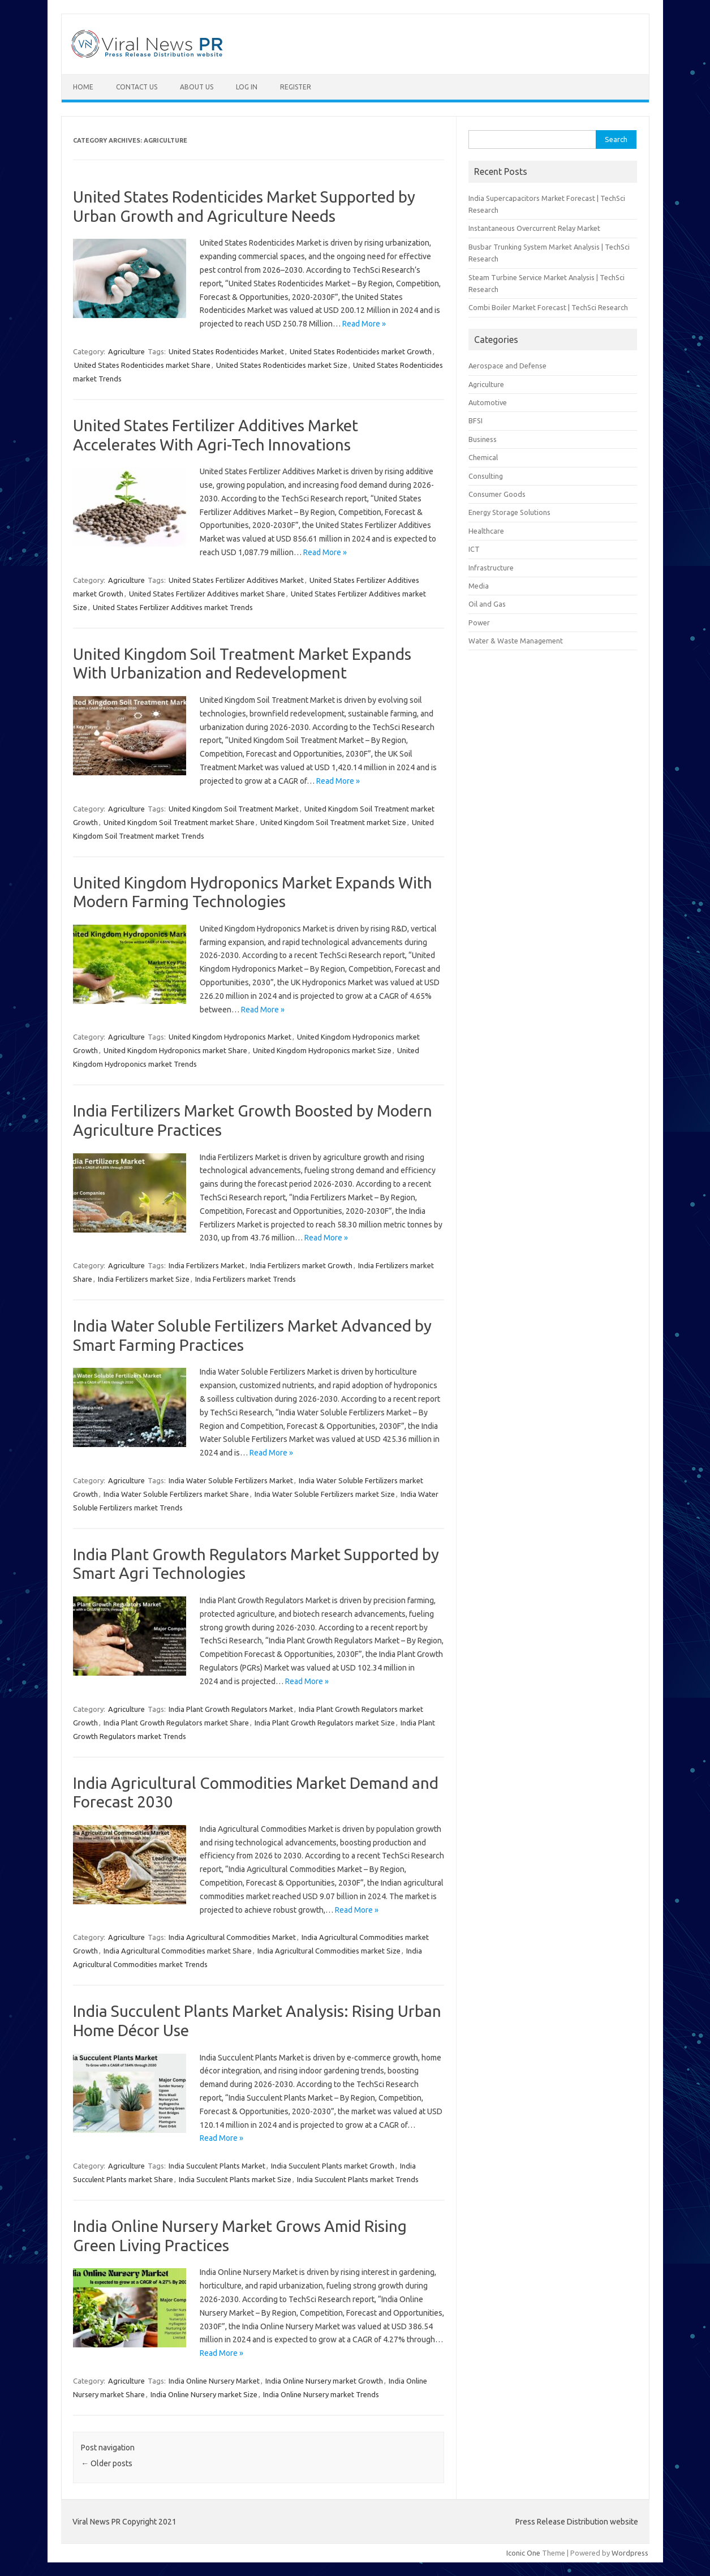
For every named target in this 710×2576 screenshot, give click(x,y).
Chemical (483, 457)
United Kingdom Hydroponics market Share (175, 1050)
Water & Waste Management (515, 641)
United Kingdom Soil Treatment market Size (333, 822)
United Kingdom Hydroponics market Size (322, 1050)
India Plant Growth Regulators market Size (325, 1723)
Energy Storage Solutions (509, 512)
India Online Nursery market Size (203, 2394)
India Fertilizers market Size (144, 1279)
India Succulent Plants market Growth (332, 2166)
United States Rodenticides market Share (142, 365)
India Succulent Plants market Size (235, 2179)
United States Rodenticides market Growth (361, 351)
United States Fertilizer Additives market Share (207, 594)
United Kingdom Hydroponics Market (230, 1037)
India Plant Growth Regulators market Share (176, 1723)
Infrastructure (491, 568)
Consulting (485, 476)
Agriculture (126, 351)
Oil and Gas (487, 604)
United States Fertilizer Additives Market (236, 580)
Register (295, 87)
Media (478, 586)
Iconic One (523, 2553)
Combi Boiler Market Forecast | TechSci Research (548, 307)
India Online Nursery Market (214, 2381)
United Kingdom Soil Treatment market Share (179, 822)
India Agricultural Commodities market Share (178, 1951)
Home (83, 87)
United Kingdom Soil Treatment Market (234, 809)
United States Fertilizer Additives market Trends (173, 607)
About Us (196, 87)
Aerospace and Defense (507, 366)
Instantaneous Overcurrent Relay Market (534, 228)
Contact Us (136, 87)
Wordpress (630, 2553)
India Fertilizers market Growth (301, 1265)
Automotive (487, 402)
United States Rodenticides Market (226, 351)
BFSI (475, 420)
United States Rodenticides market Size (281, 365)
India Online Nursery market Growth (324, 2381)
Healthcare (486, 531)
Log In (246, 87)
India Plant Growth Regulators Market (231, 1709)
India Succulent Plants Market (217, 2166)
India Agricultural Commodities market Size (329, 1951)
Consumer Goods (497, 494)
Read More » (364, 323)
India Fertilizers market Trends (245, 1279)
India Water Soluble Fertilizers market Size (325, 1494)
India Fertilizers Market (206, 1265)
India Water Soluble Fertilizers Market (231, 1480)
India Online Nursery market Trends (321, 2394)
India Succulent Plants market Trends (358, 2179)
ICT (474, 549)
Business (482, 439)
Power (479, 622)
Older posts (106, 2463)
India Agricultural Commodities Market (232, 1937)
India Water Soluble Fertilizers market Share (176, 1494)
